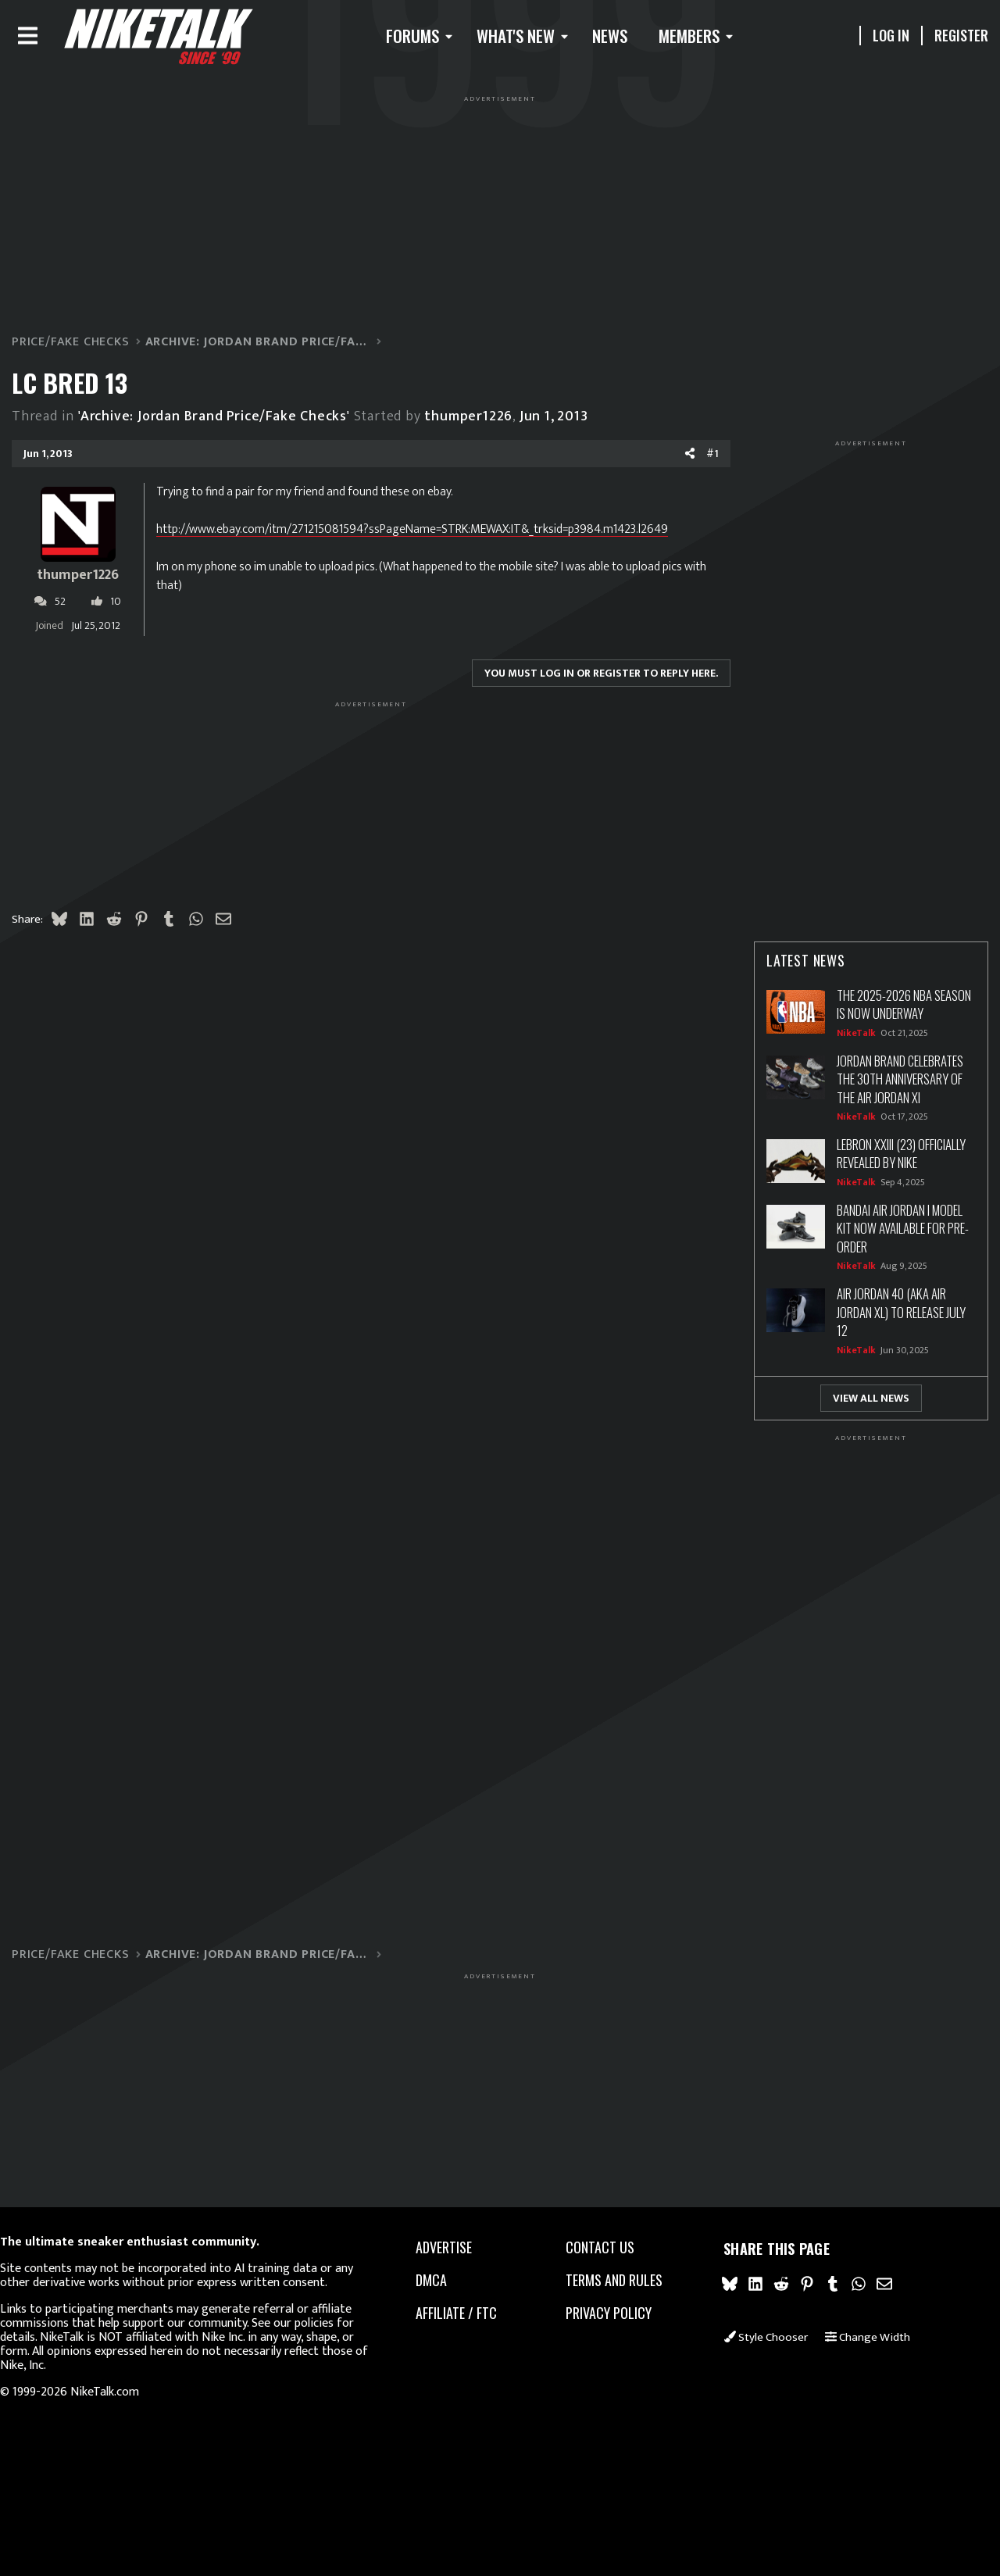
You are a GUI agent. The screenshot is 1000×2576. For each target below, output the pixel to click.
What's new (524, 39)
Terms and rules (610, 2281)
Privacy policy (605, 2314)
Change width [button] (853, 2344)
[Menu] (52, 39)
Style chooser (751, 2344)
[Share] (665, 460)
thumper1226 (493, 422)
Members (698, 39)
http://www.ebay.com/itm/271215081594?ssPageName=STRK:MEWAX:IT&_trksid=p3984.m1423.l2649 (437, 534)
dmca (438, 2281)
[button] (424, 39)
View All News (846, 1404)
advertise (451, 2248)
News (619, 39)
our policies (340, 2323)
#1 (687, 460)
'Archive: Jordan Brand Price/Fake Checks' (239, 422)
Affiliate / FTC (463, 2314)
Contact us (596, 2248)
